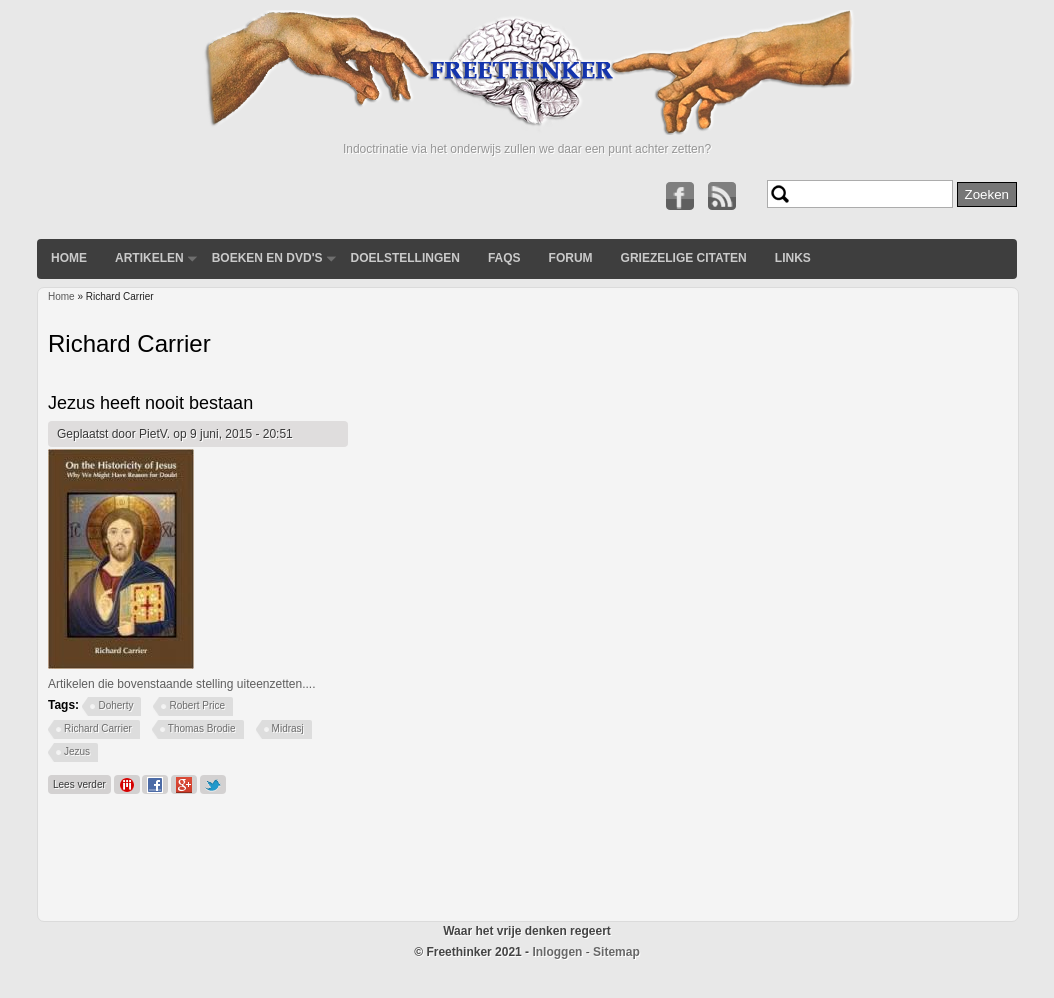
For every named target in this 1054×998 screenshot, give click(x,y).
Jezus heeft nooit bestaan (150, 403)
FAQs (504, 258)
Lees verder (82, 782)
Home (69, 258)
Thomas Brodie (202, 728)
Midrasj (288, 728)
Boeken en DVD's (267, 258)
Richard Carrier (98, 728)
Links (793, 258)
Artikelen (149, 258)
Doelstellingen (405, 258)
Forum (571, 258)
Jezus (77, 751)
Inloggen (557, 952)
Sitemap (616, 952)
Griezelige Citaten (684, 258)
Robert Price (197, 705)
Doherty (115, 705)
